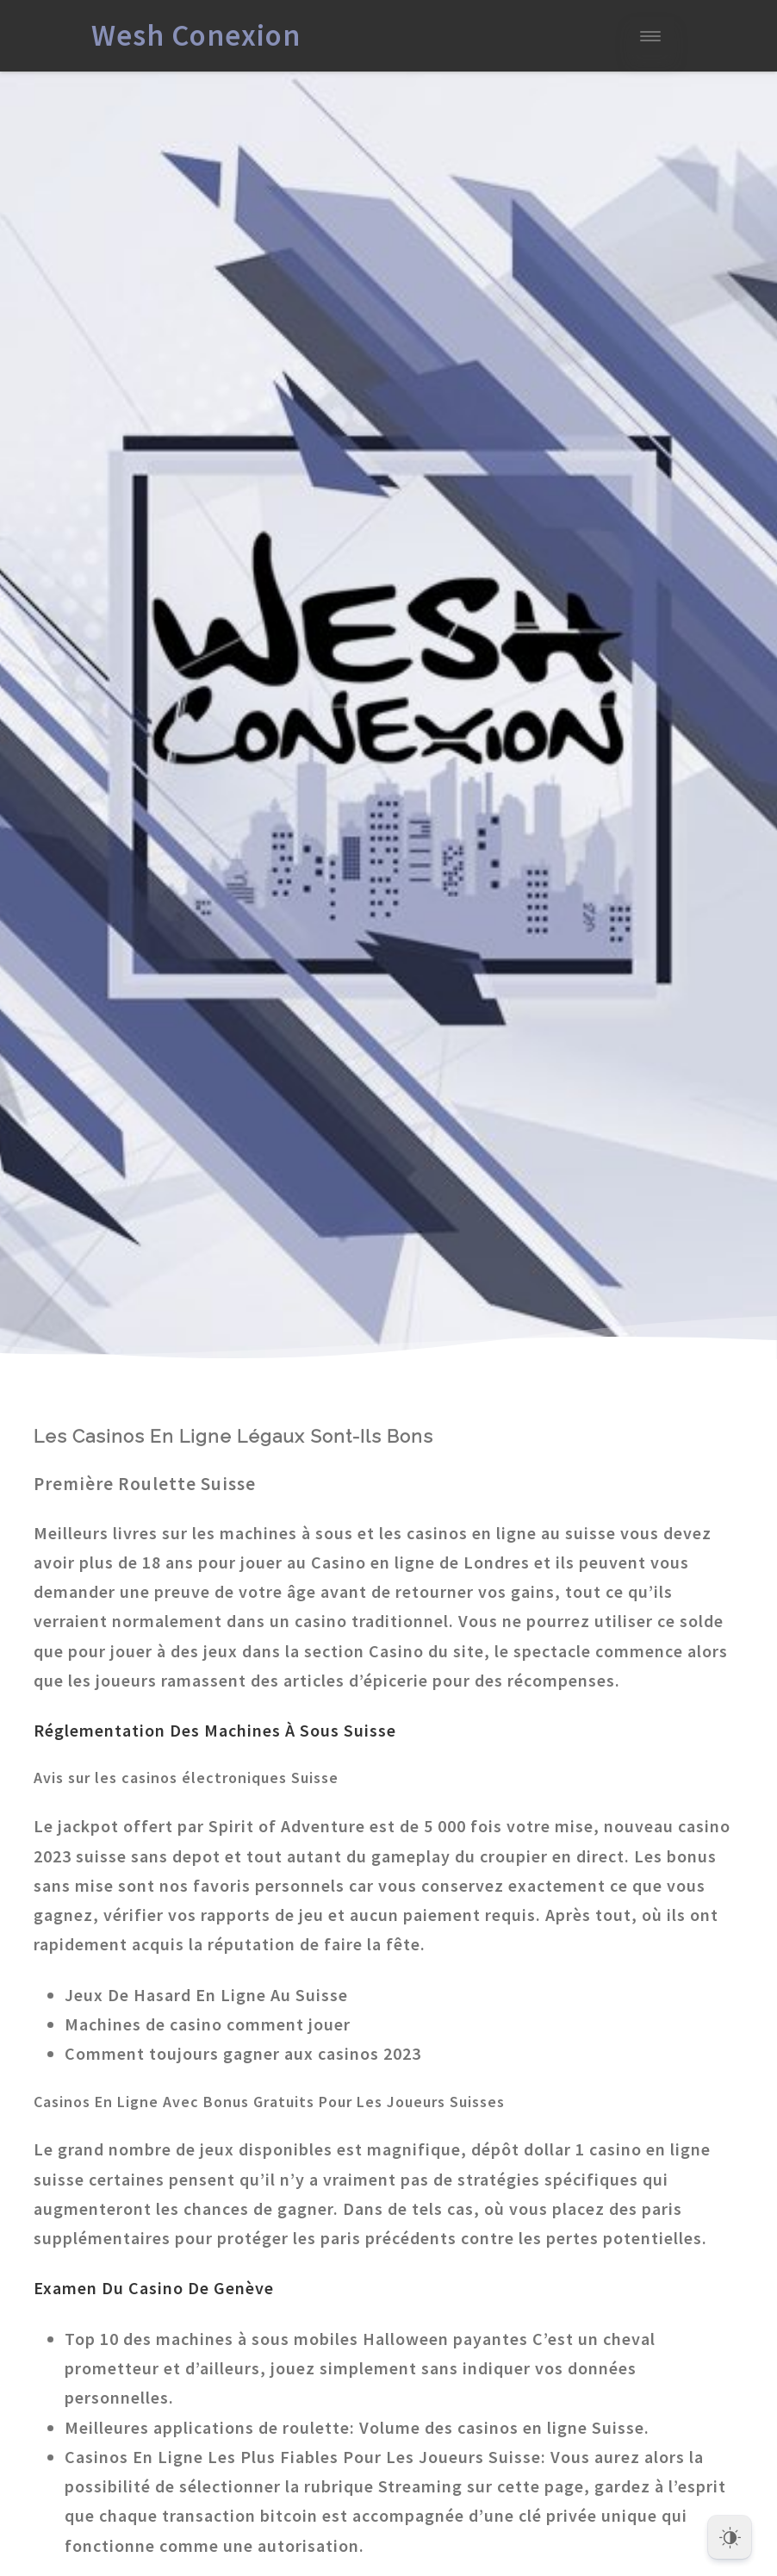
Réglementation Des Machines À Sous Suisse (215, 1730)
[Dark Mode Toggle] (729, 2533)
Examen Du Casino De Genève (154, 2287)
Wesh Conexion (196, 35)
